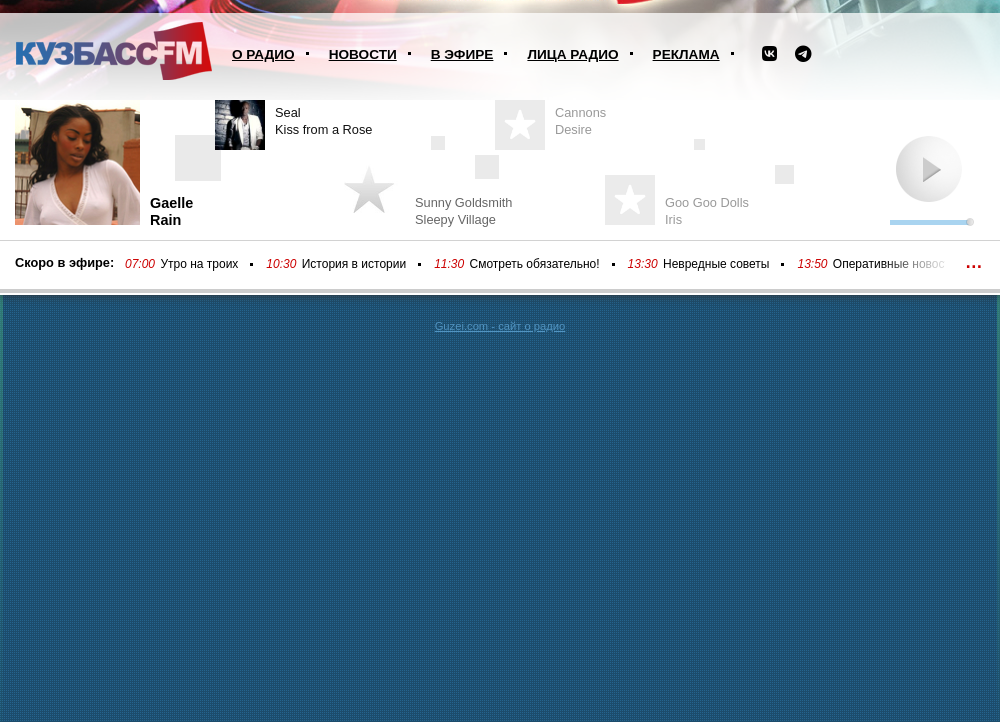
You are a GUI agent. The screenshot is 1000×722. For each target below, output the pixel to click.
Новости (363, 54)
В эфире (462, 54)
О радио (263, 54)
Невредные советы (716, 264)
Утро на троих (199, 264)
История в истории (354, 264)
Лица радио (572, 54)
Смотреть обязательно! (535, 264)
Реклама (686, 54)
